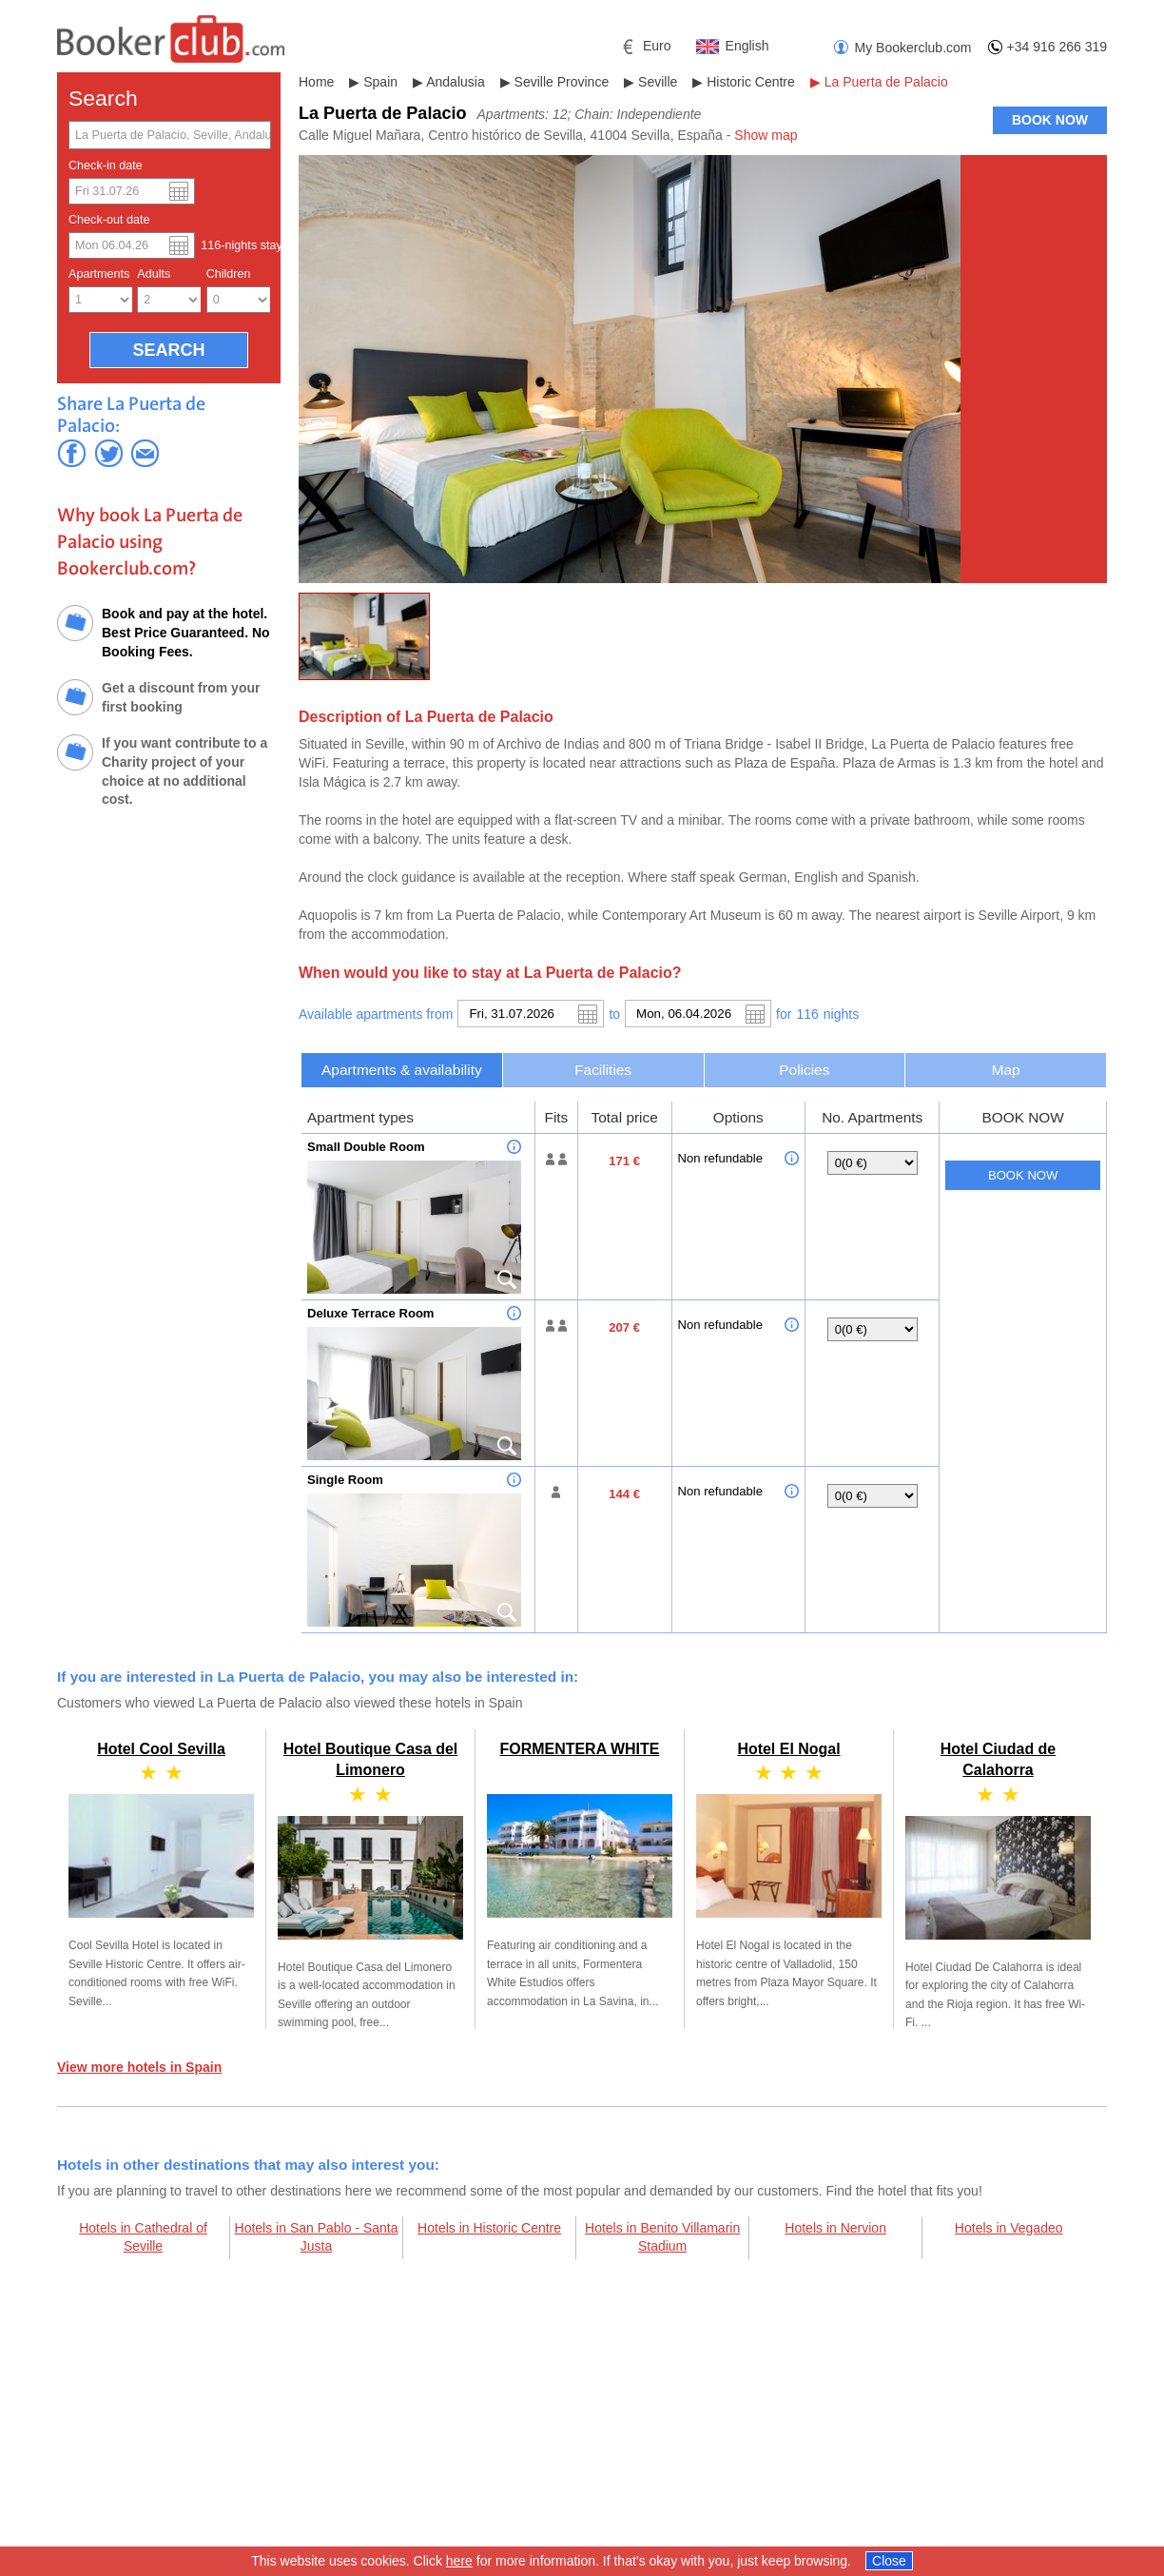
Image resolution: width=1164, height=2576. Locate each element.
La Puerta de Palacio (886, 81)
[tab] (401, 1069)
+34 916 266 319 (1057, 46)
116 (807, 1014)
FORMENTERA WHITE (580, 1749)
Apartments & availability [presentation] (401, 1070)
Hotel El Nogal (788, 1749)
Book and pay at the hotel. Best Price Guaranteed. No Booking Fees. (186, 632)
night (841, 1014)
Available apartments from (376, 1014)
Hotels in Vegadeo (1009, 2227)
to (614, 1014)
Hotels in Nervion (835, 2227)
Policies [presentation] (804, 1070)
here (459, 2561)
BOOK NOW (1050, 119)
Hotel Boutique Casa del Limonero (370, 1878)
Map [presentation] (1006, 1070)
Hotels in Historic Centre (489, 2227)
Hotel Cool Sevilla (161, 1749)
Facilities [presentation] (602, 1070)
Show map (765, 135)
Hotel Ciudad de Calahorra (998, 1878)
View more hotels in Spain (139, 2067)
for (783, 1014)
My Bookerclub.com (913, 47)
